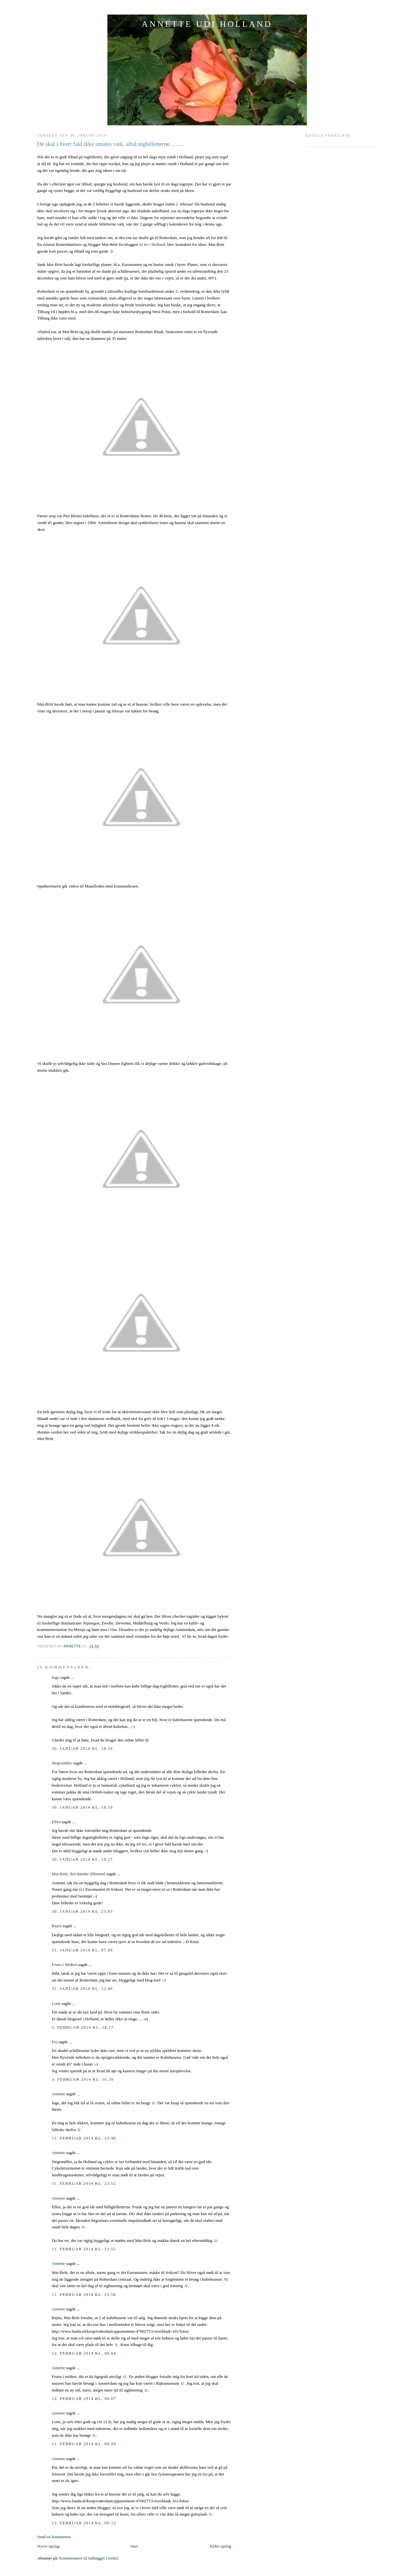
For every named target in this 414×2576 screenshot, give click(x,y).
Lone (56, 2003)
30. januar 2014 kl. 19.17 (82, 1859)
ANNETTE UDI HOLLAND (207, 24)
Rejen (56, 1925)
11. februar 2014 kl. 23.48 (84, 2138)
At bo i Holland (152, 244)
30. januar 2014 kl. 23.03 (82, 1911)
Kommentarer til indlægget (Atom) (88, 2558)
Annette (58, 2093)
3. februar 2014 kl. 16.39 (83, 2079)
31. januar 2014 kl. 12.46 (82, 1988)
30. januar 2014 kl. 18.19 (82, 1807)
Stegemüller (62, 1763)
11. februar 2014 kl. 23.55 (84, 2248)
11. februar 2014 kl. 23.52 (84, 2183)
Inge (55, 1677)
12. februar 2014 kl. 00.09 (84, 2443)
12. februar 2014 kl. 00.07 (84, 2398)
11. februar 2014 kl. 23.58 (84, 2294)
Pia (54, 2041)
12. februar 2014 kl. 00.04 (84, 2353)
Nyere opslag (48, 2546)
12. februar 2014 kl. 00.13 (84, 2522)
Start (134, 2546)
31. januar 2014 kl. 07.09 (82, 1950)
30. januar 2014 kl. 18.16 (82, 1748)
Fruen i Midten (64, 1964)
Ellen (56, 1821)
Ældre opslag (220, 2546)
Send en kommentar (54, 2536)
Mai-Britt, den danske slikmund (78, 1873)
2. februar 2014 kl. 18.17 (83, 2027)
